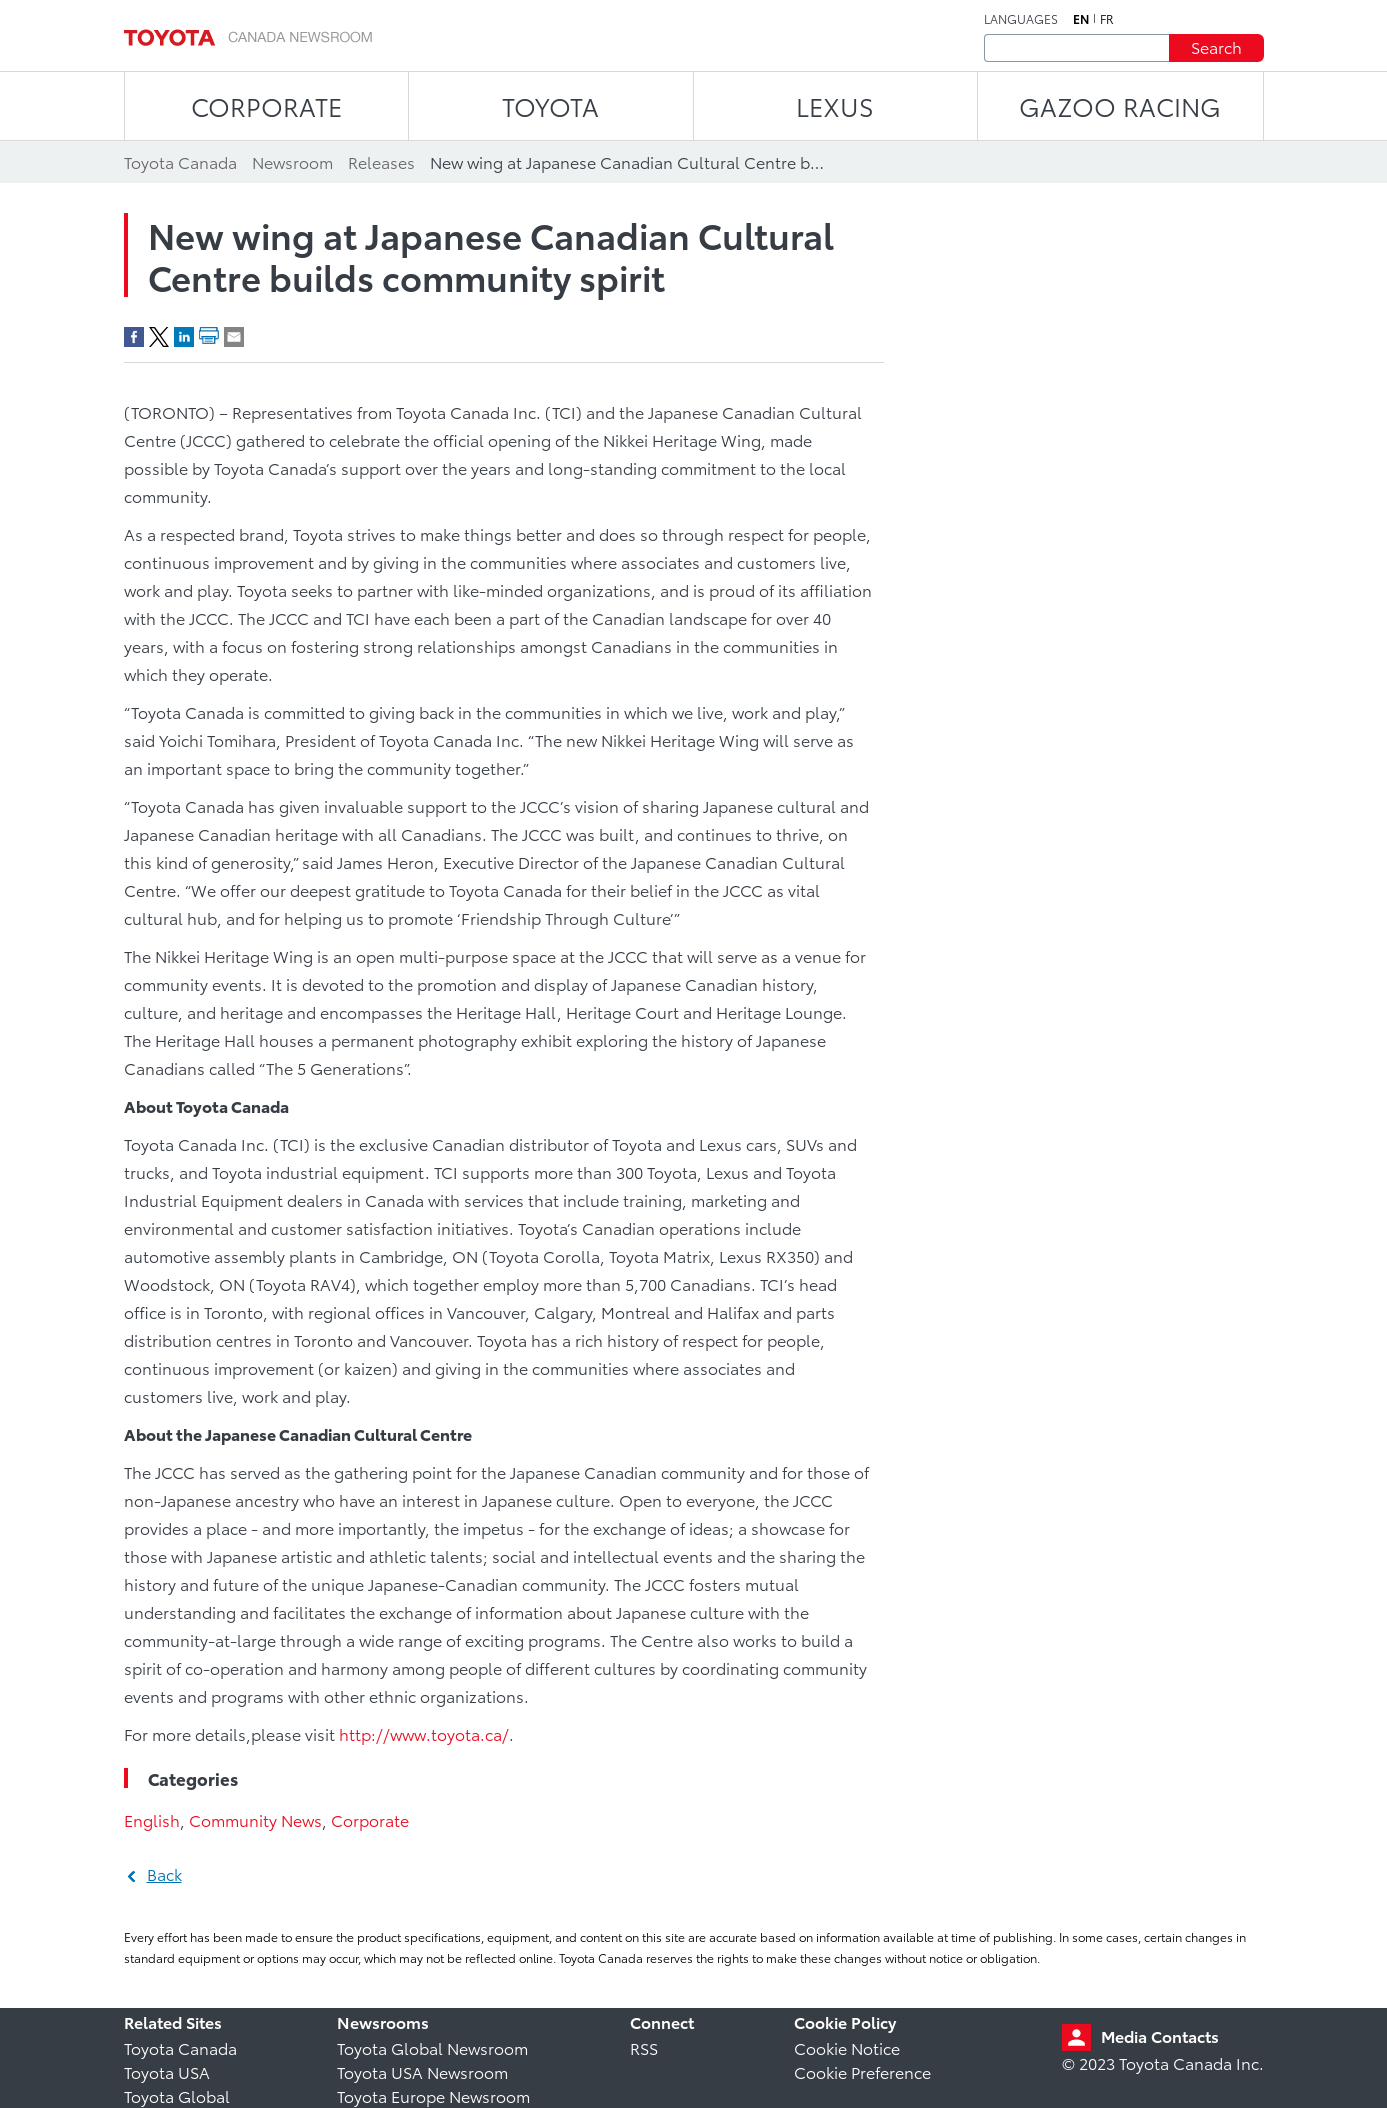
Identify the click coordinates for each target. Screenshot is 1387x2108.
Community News (255, 1819)
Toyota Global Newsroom (432, 2047)
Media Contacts (1160, 2035)
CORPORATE (266, 105)
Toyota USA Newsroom (422, 2071)
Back (164, 1873)
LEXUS (835, 105)
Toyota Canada (180, 2047)
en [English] (1081, 19)
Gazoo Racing (1120, 105)
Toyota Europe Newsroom (433, 2095)
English (152, 1819)
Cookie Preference (862, 2071)
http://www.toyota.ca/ (424, 1733)
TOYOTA (550, 105)
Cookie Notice (847, 2047)
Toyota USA (167, 2071)
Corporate (370, 1819)
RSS (644, 2047)
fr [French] (1107, 19)
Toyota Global (177, 2095)
